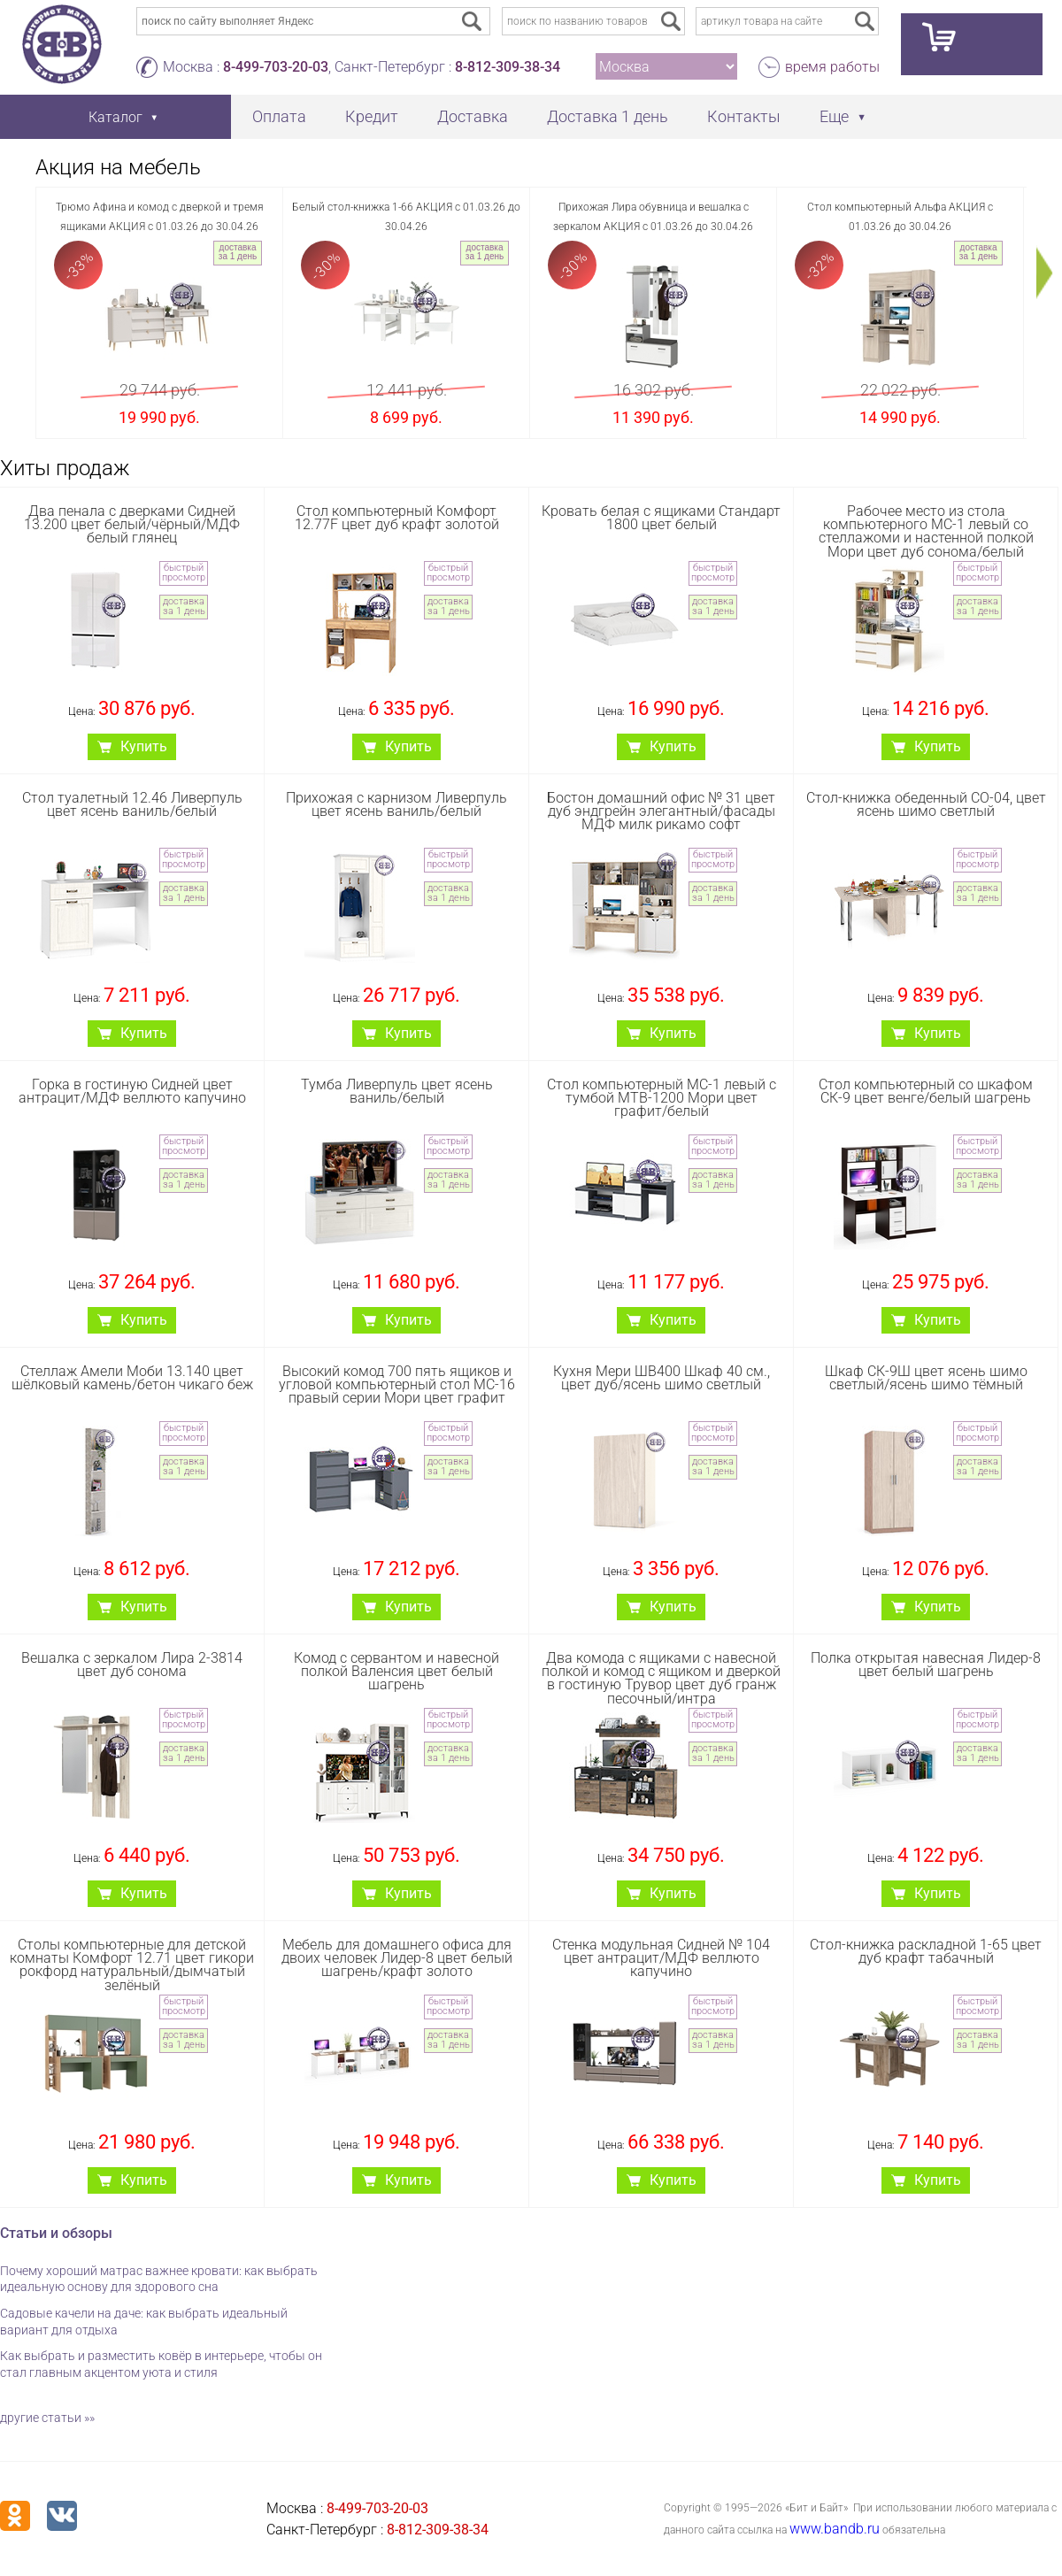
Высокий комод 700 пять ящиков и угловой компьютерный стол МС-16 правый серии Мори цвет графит (397, 1384)
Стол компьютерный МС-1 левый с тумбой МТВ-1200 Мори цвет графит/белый (661, 1097)
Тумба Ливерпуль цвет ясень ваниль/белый (397, 1091)
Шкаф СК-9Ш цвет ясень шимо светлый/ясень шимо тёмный (926, 1378)
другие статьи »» (47, 2418)
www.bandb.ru (834, 2528)
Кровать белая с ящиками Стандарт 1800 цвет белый (661, 518)
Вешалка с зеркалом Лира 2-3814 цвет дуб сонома (131, 1664)
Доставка (472, 116)
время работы (832, 66)
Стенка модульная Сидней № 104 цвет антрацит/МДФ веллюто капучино (661, 1958)
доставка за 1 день (238, 251)
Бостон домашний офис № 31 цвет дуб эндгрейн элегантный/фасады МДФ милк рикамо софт (661, 811)
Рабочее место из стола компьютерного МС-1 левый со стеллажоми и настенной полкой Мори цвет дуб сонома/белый (926, 531)
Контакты (744, 116)
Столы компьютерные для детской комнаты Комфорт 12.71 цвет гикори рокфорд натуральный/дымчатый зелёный (132, 1965)
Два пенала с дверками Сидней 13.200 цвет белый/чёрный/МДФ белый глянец (132, 524)
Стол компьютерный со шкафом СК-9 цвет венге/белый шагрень (926, 1091)
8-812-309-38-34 (507, 66)
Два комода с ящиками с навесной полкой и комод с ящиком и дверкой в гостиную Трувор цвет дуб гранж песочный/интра (661, 1678)
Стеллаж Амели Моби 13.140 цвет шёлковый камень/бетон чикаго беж (132, 1378)
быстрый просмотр (183, 572)
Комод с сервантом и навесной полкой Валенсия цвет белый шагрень (396, 1671)
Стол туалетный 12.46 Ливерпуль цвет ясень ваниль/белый (132, 804)
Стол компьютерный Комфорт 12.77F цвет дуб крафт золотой (397, 518)
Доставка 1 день (607, 116)
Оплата (279, 116)
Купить (143, 746)
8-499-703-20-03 (275, 66)
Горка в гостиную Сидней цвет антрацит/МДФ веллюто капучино (132, 1091)
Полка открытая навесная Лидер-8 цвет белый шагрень (926, 1664)
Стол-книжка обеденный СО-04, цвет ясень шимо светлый (926, 804)
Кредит (371, 116)
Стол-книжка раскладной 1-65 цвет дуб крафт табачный (926, 1951)
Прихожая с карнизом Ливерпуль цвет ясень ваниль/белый (396, 804)
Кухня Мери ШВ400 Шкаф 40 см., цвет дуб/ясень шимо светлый (661, 1378)
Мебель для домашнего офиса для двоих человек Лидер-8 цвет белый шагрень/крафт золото (396, 1958)
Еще (834, 116)
